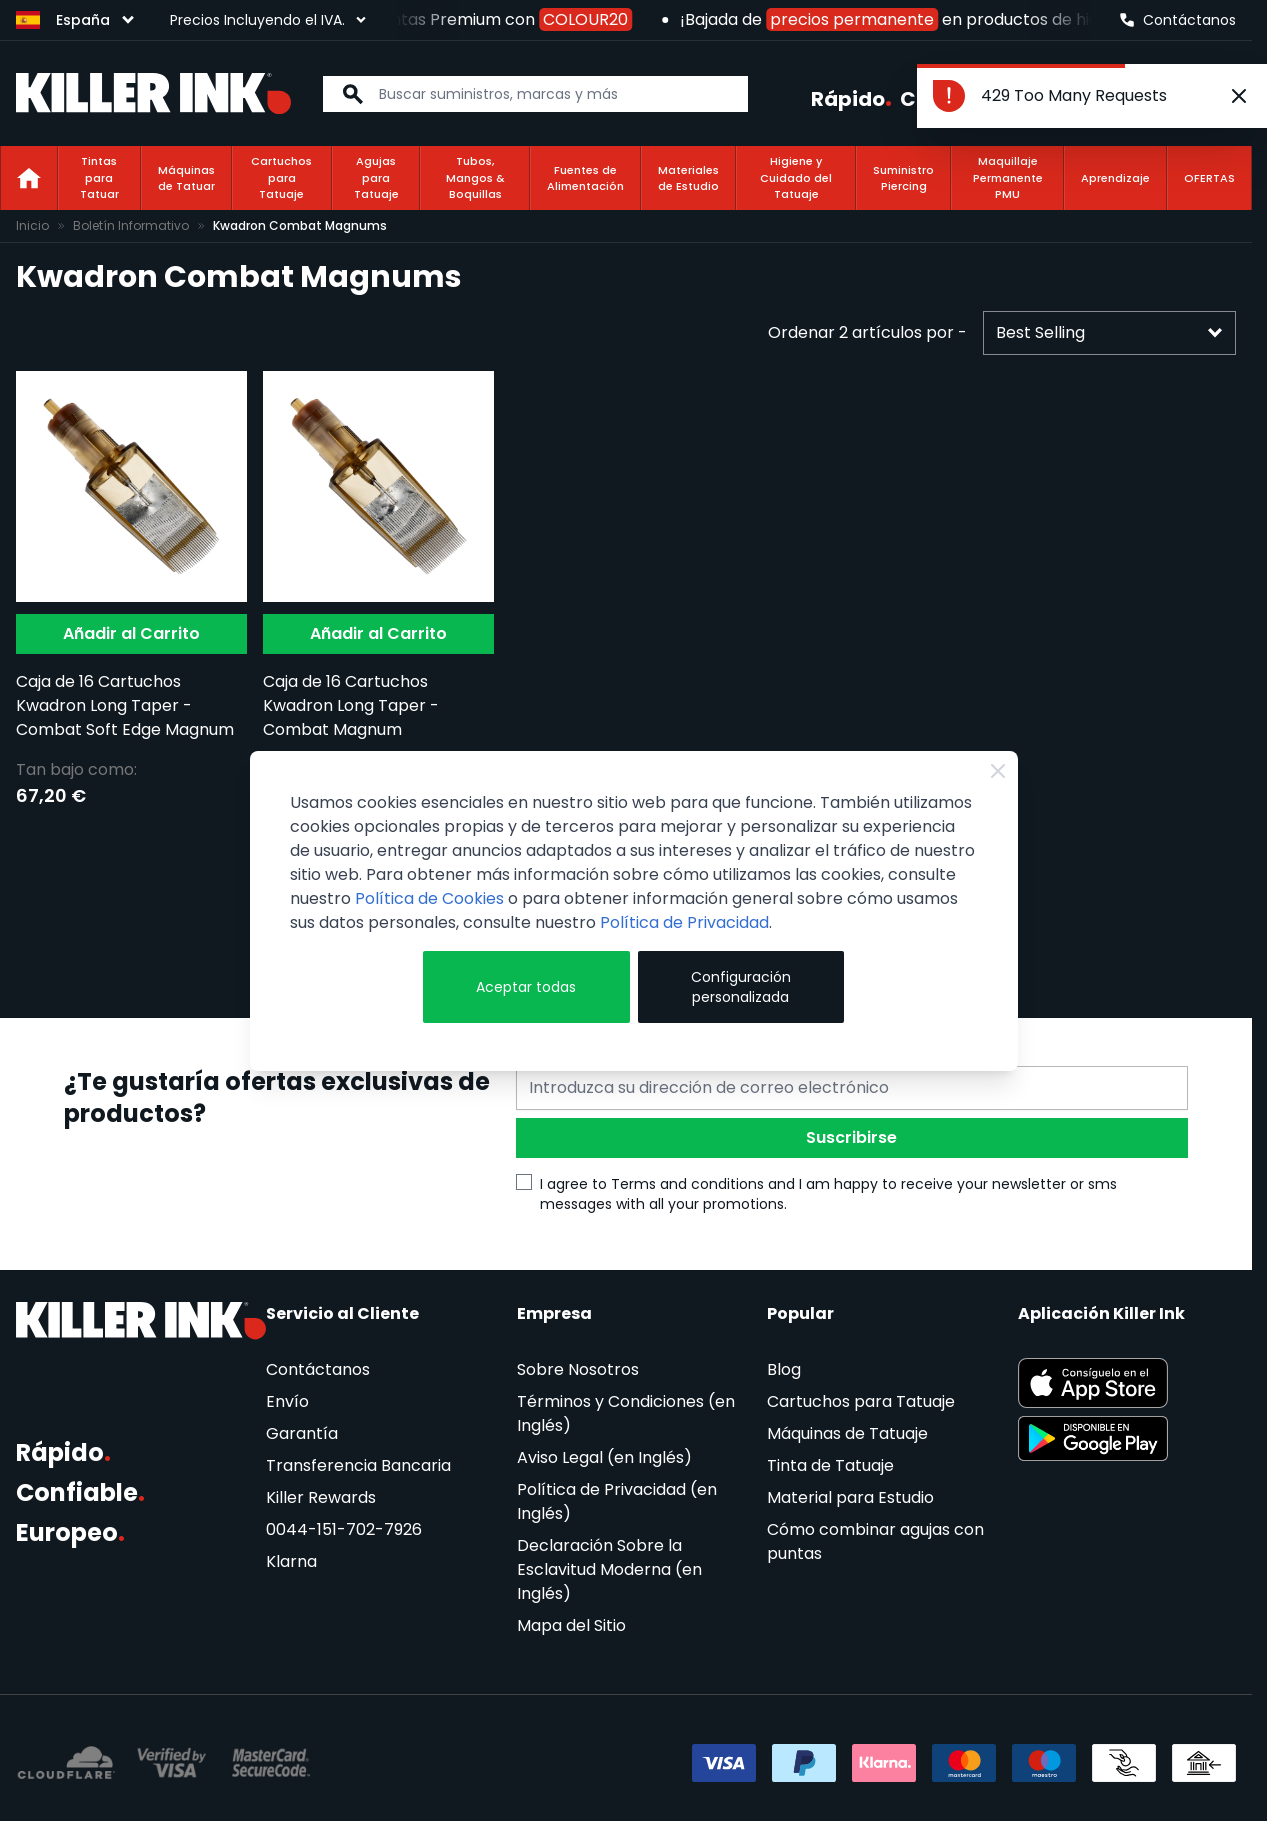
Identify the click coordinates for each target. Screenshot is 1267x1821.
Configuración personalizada (741, 987)
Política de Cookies (429, 898)
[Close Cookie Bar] (998, 771)
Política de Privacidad (684, 922)
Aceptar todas (526, 987)
